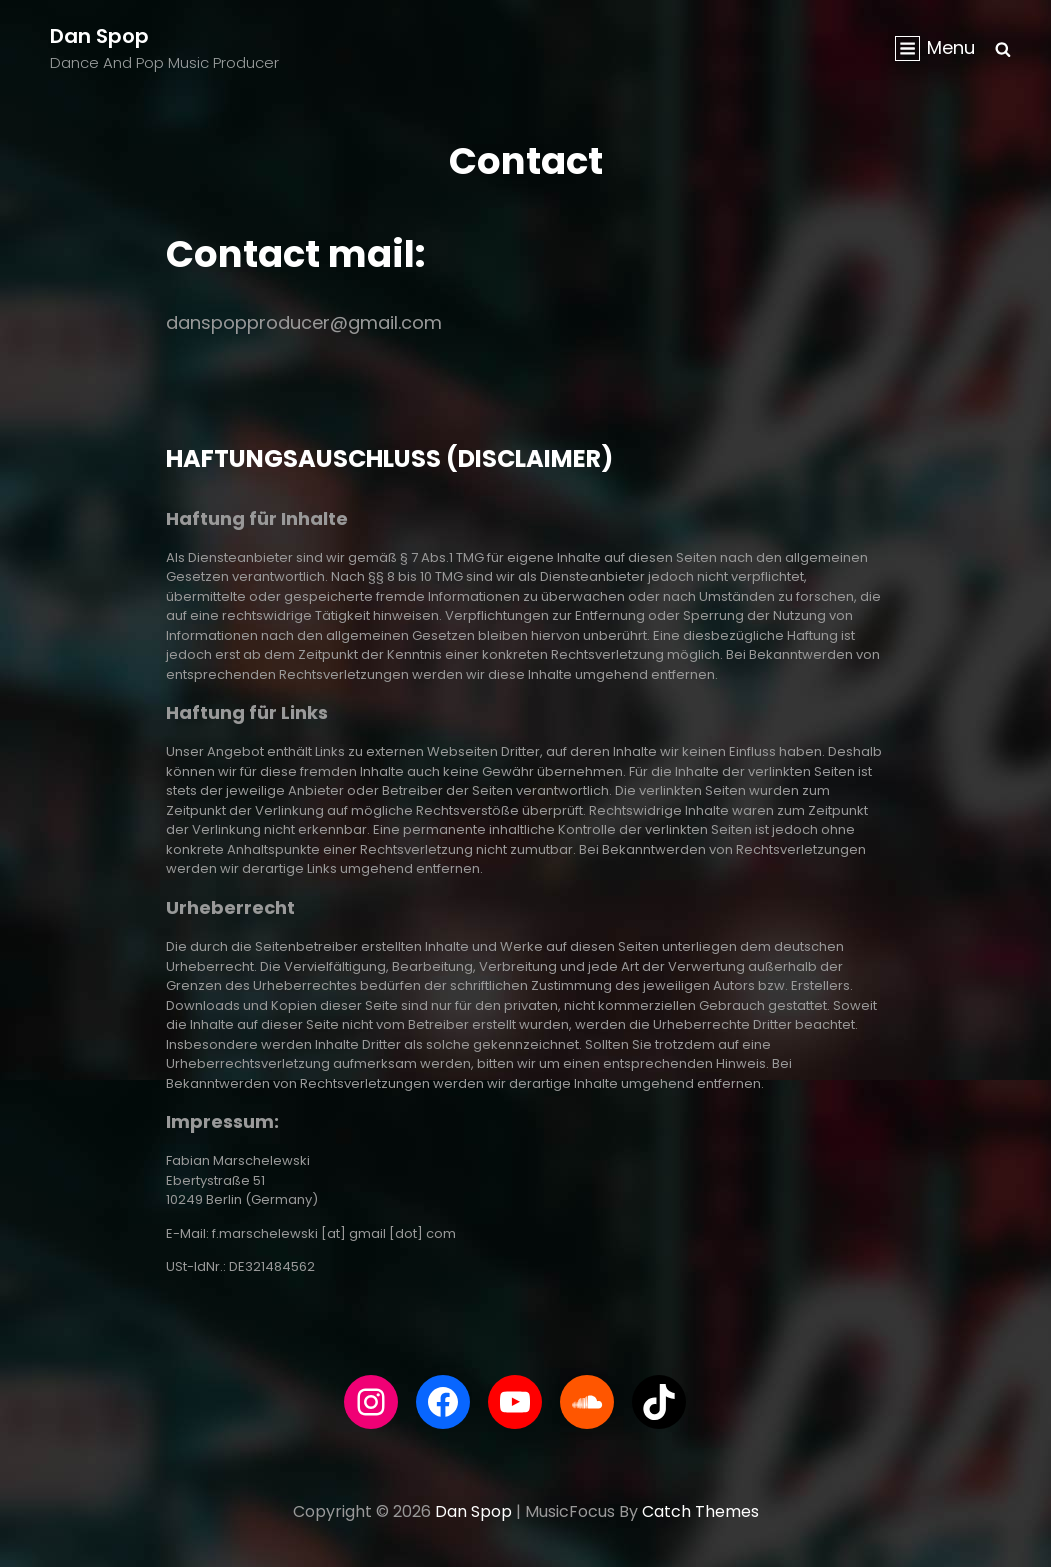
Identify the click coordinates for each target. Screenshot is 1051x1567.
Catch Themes (700, 1511)
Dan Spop (99, 36)
